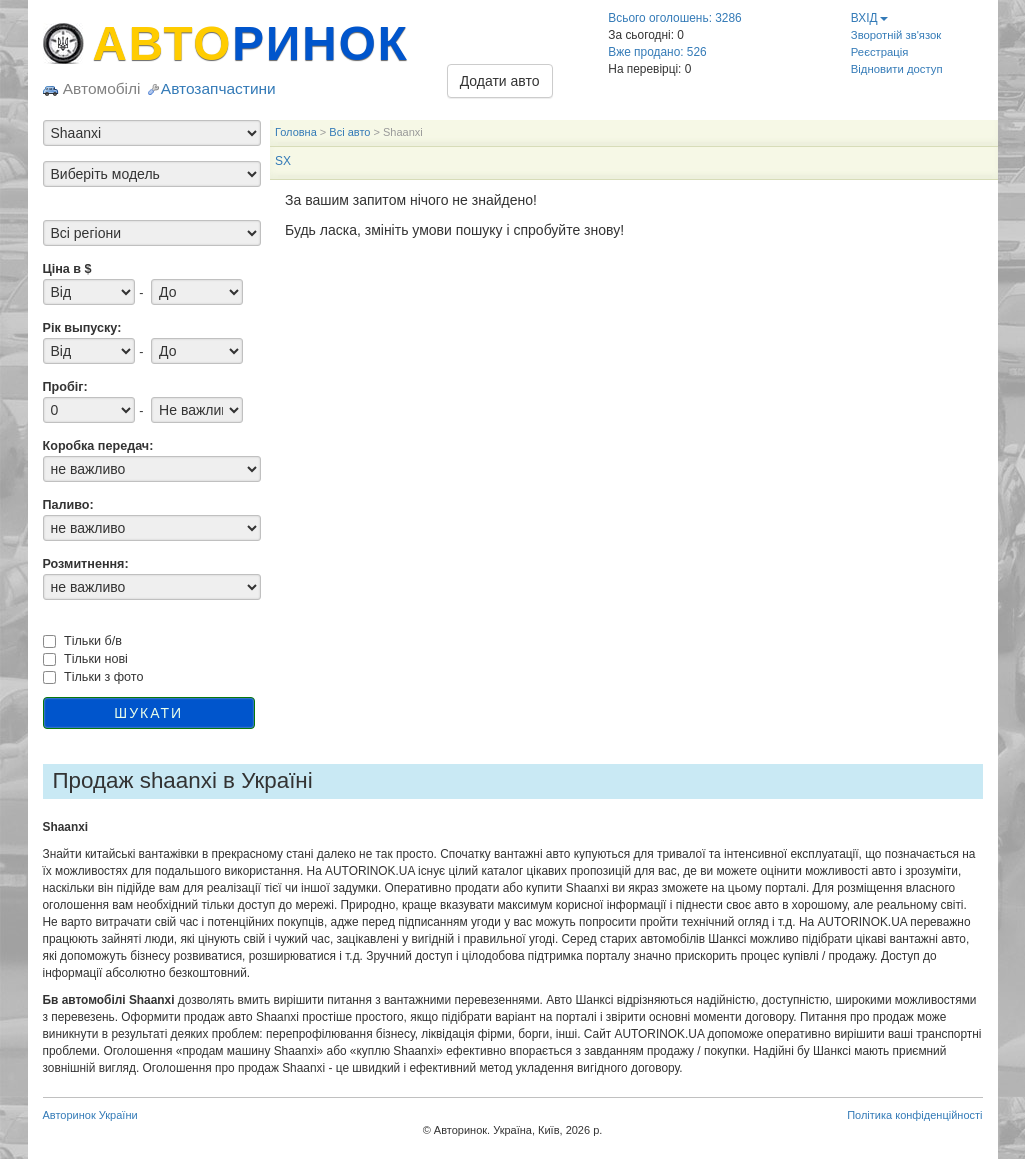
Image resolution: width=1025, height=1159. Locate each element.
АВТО (251, 43)
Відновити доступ (897, 69)
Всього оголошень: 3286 (674, 18)
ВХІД (869, 18)
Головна (296, 132)
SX (283, 161)
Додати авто (500, 81)
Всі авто (349, 132)
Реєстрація (880, 52)
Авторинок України (90, 1115)
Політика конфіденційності (914, 1115)
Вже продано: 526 (657, 52)
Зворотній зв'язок (896, 35)
